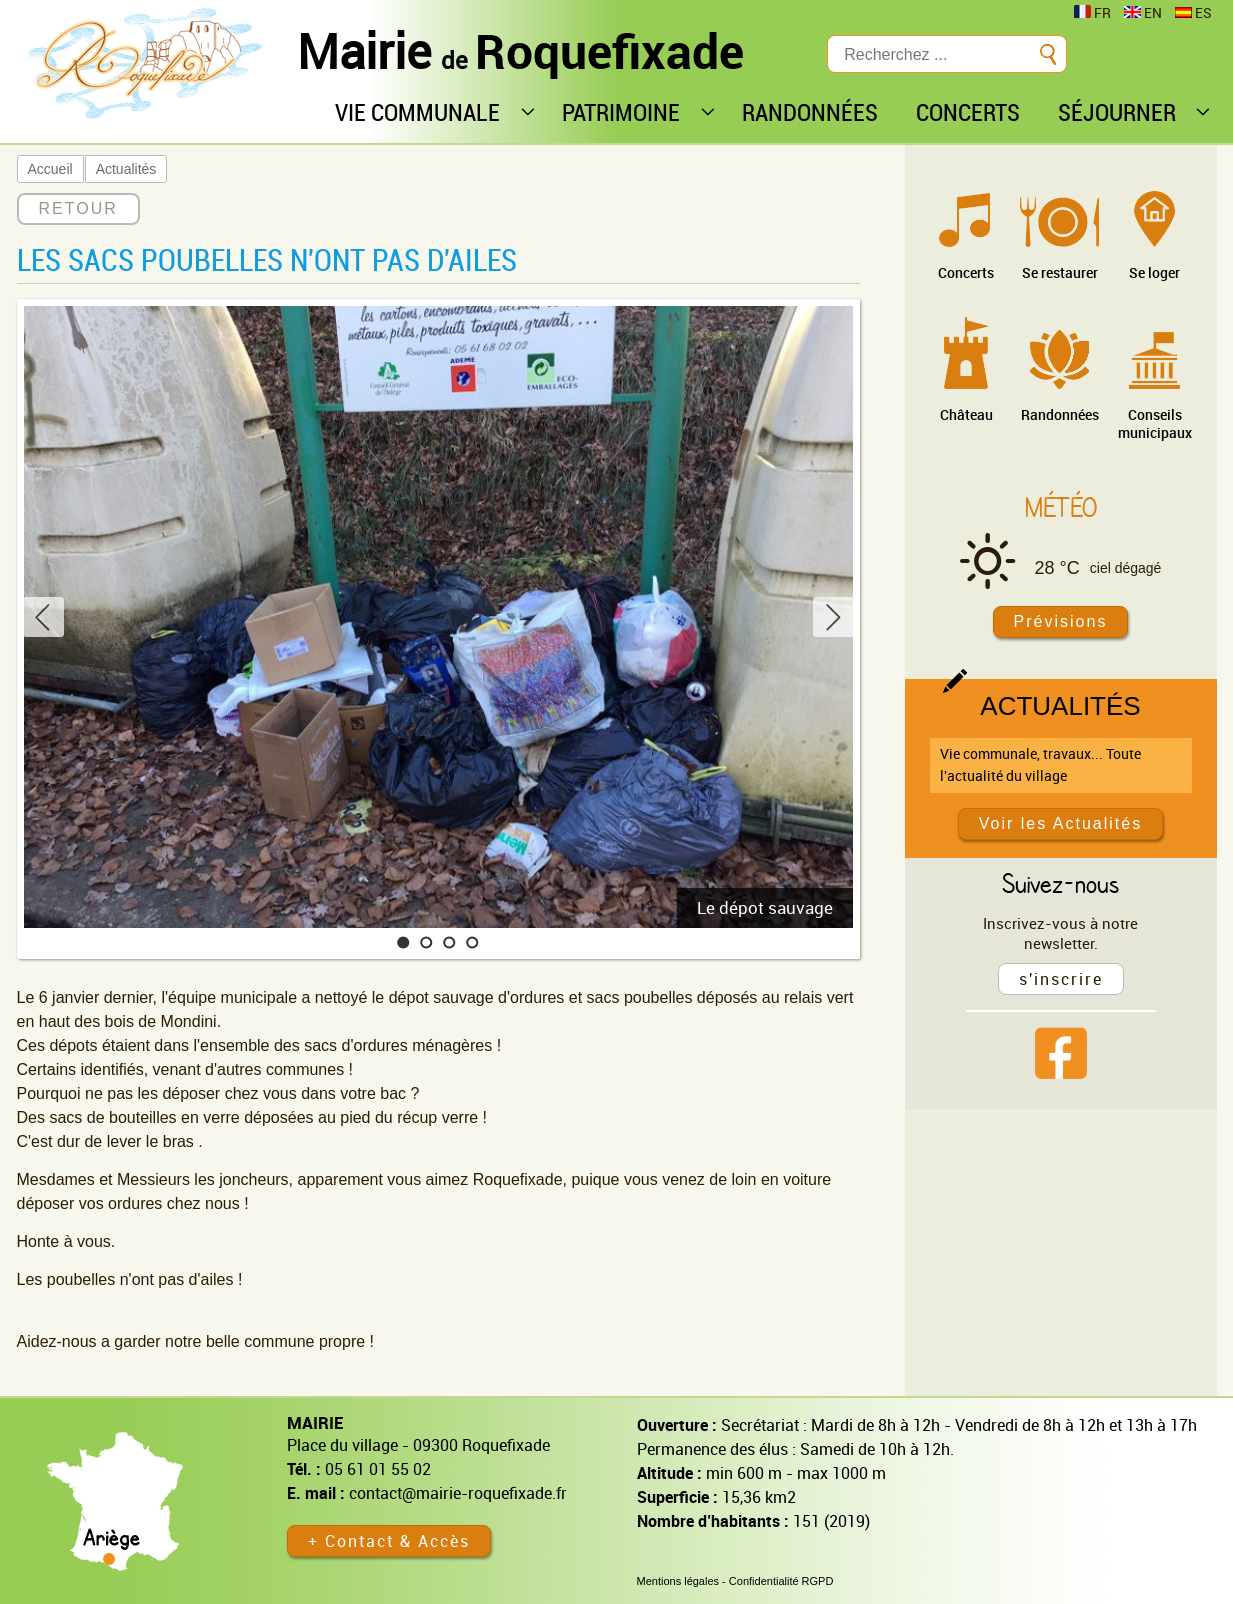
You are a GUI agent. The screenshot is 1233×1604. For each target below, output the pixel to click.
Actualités (126, 169)
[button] (403, 942)
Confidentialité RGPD (781, 1581)
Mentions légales (678, 1581)
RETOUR (78, 208)
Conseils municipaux (1155, 423)
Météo (1061, 507)
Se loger (1154, 272)
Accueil (50, 169)
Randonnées (1060, 414)
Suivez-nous (1060, 883)
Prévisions (1061, 621)
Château (966, 414)
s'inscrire (1061, 979)
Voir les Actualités (1060, 823)
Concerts (966, 272)
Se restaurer (1060, 272)
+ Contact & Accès (389, 1541)
